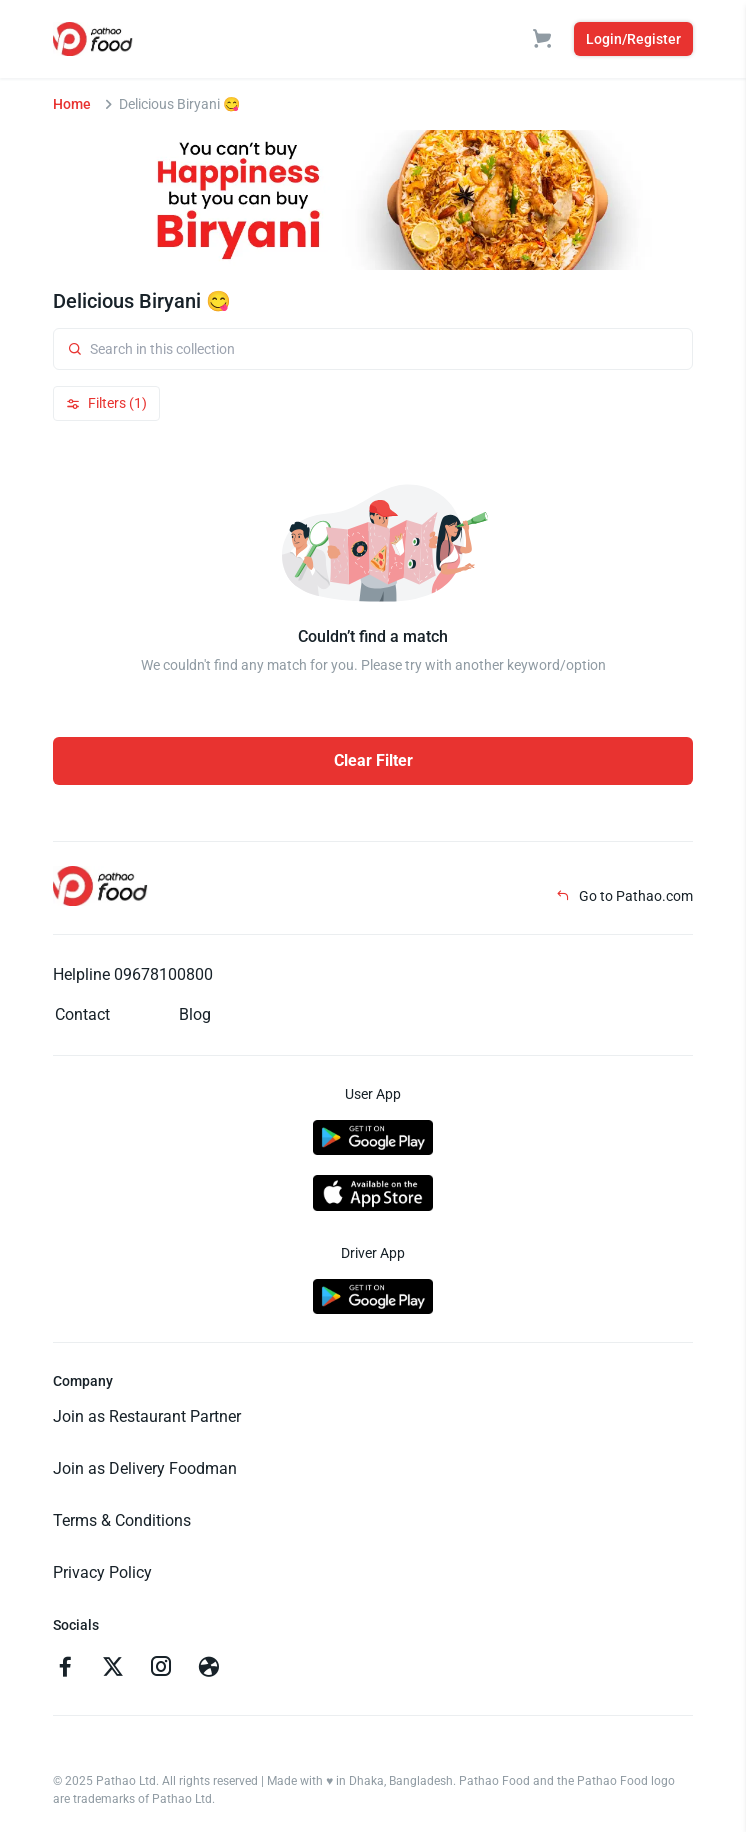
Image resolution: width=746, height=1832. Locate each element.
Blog (195, 1014)
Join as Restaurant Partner (147, 1416)
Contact (82, 1014)
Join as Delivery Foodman (145, 1468)
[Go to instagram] (161, 1669)
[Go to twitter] (113, 1669)
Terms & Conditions (122, 1520)
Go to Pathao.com (624, 896)
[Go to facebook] (65, 1669)
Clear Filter (373, 760)
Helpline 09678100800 (133, 974)
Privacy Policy (102, 1572)
